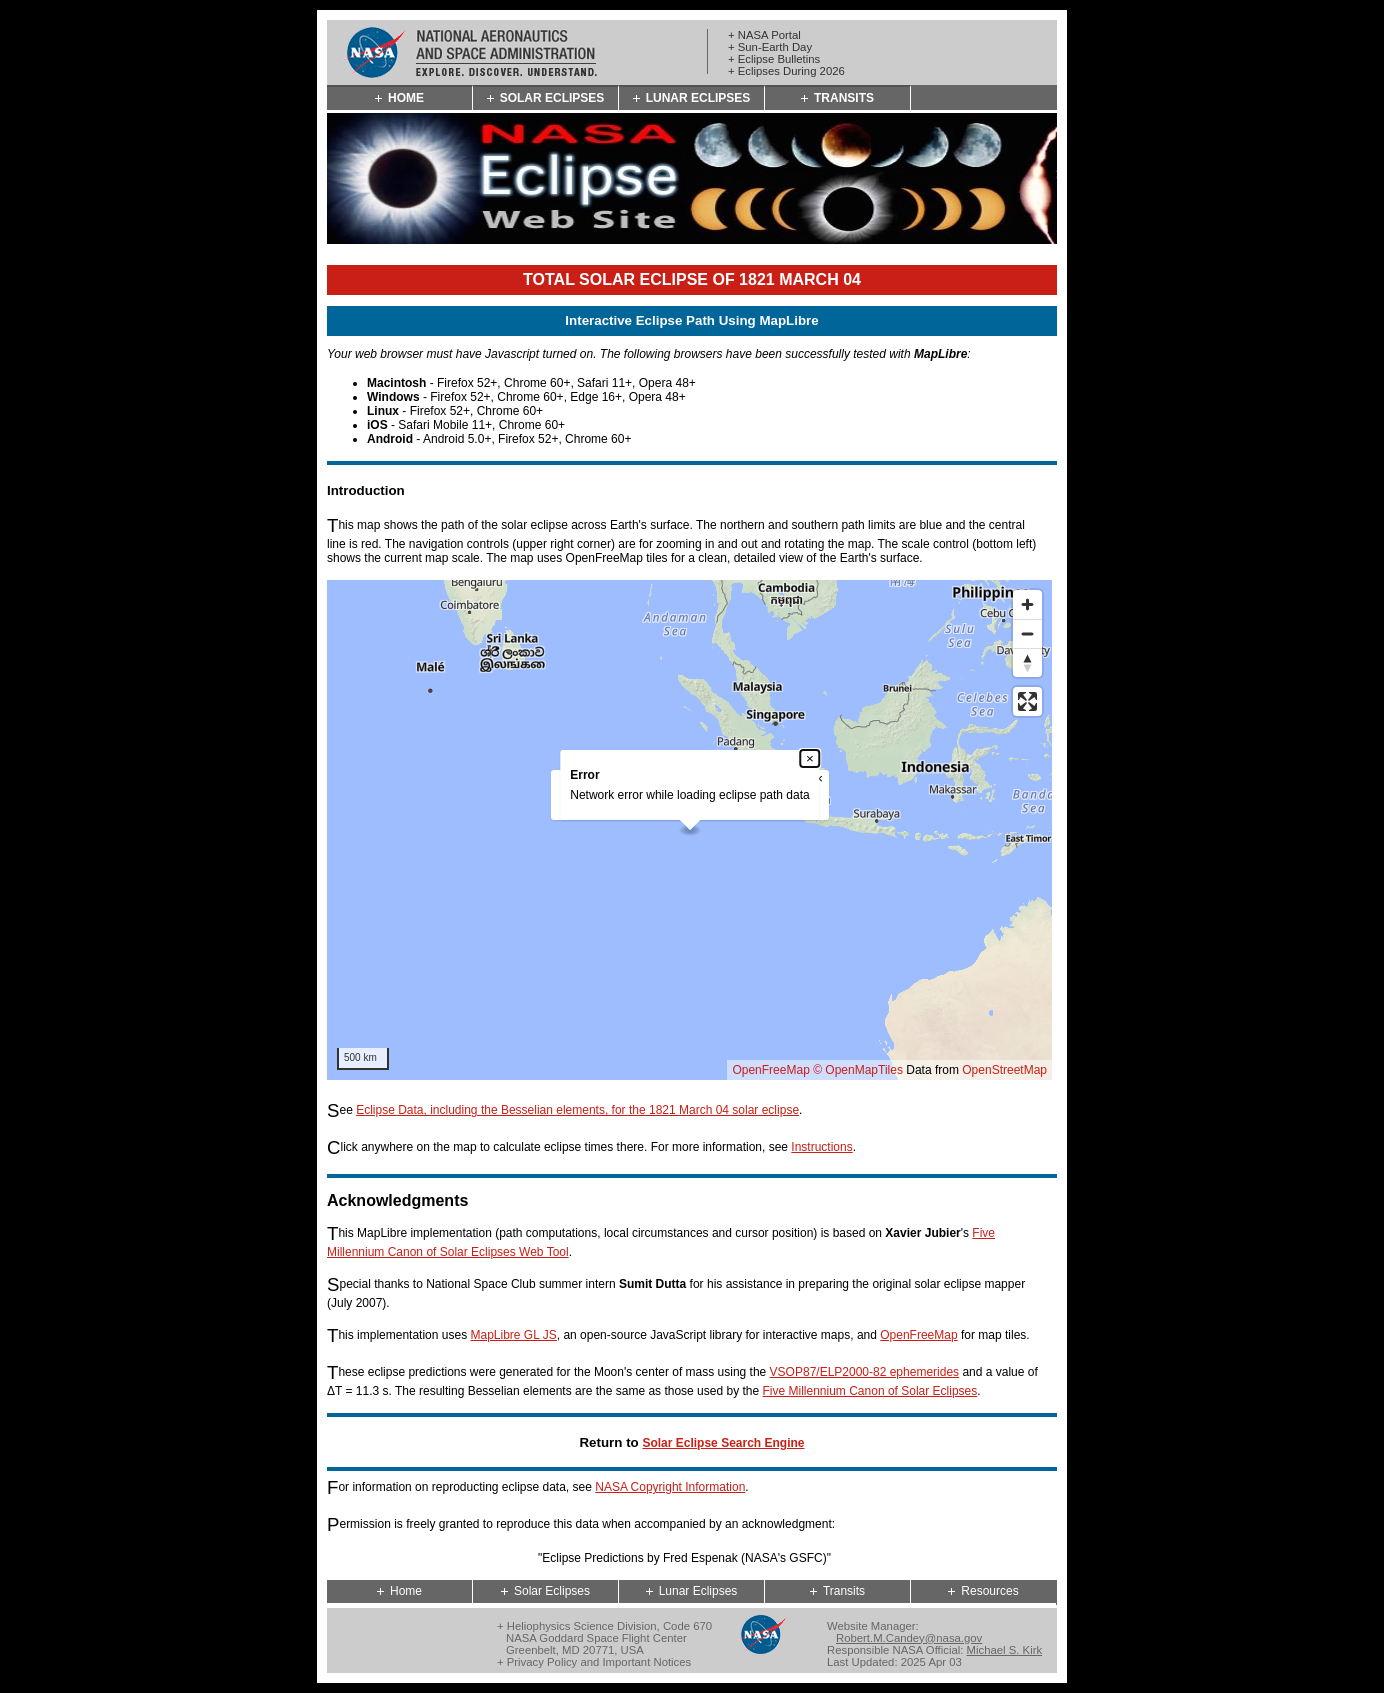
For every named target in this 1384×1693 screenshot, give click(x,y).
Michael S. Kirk (1005, 1650)
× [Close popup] (810, 758)
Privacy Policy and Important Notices (599, 1662)
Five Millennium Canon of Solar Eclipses (870, 1391)
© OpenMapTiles (858, 1070)
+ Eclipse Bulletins (774, 59)
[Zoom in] (1027, 604)
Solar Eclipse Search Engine (723, 1443)
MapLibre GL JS (513, 1335)
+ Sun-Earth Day (770, 47)
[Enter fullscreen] (1027, 701)
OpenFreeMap (770, 1070)
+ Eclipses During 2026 (786, 71)
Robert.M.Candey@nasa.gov (909, 1638)
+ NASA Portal (764, 35)
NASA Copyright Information (670, 1487)
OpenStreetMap (1004, 1070)
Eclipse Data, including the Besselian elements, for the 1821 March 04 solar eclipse (577, 1110)
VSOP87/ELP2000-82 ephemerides (864, 1372)
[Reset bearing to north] (1027, 662)
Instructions (821, 1147)
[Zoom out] (1027, 633)
